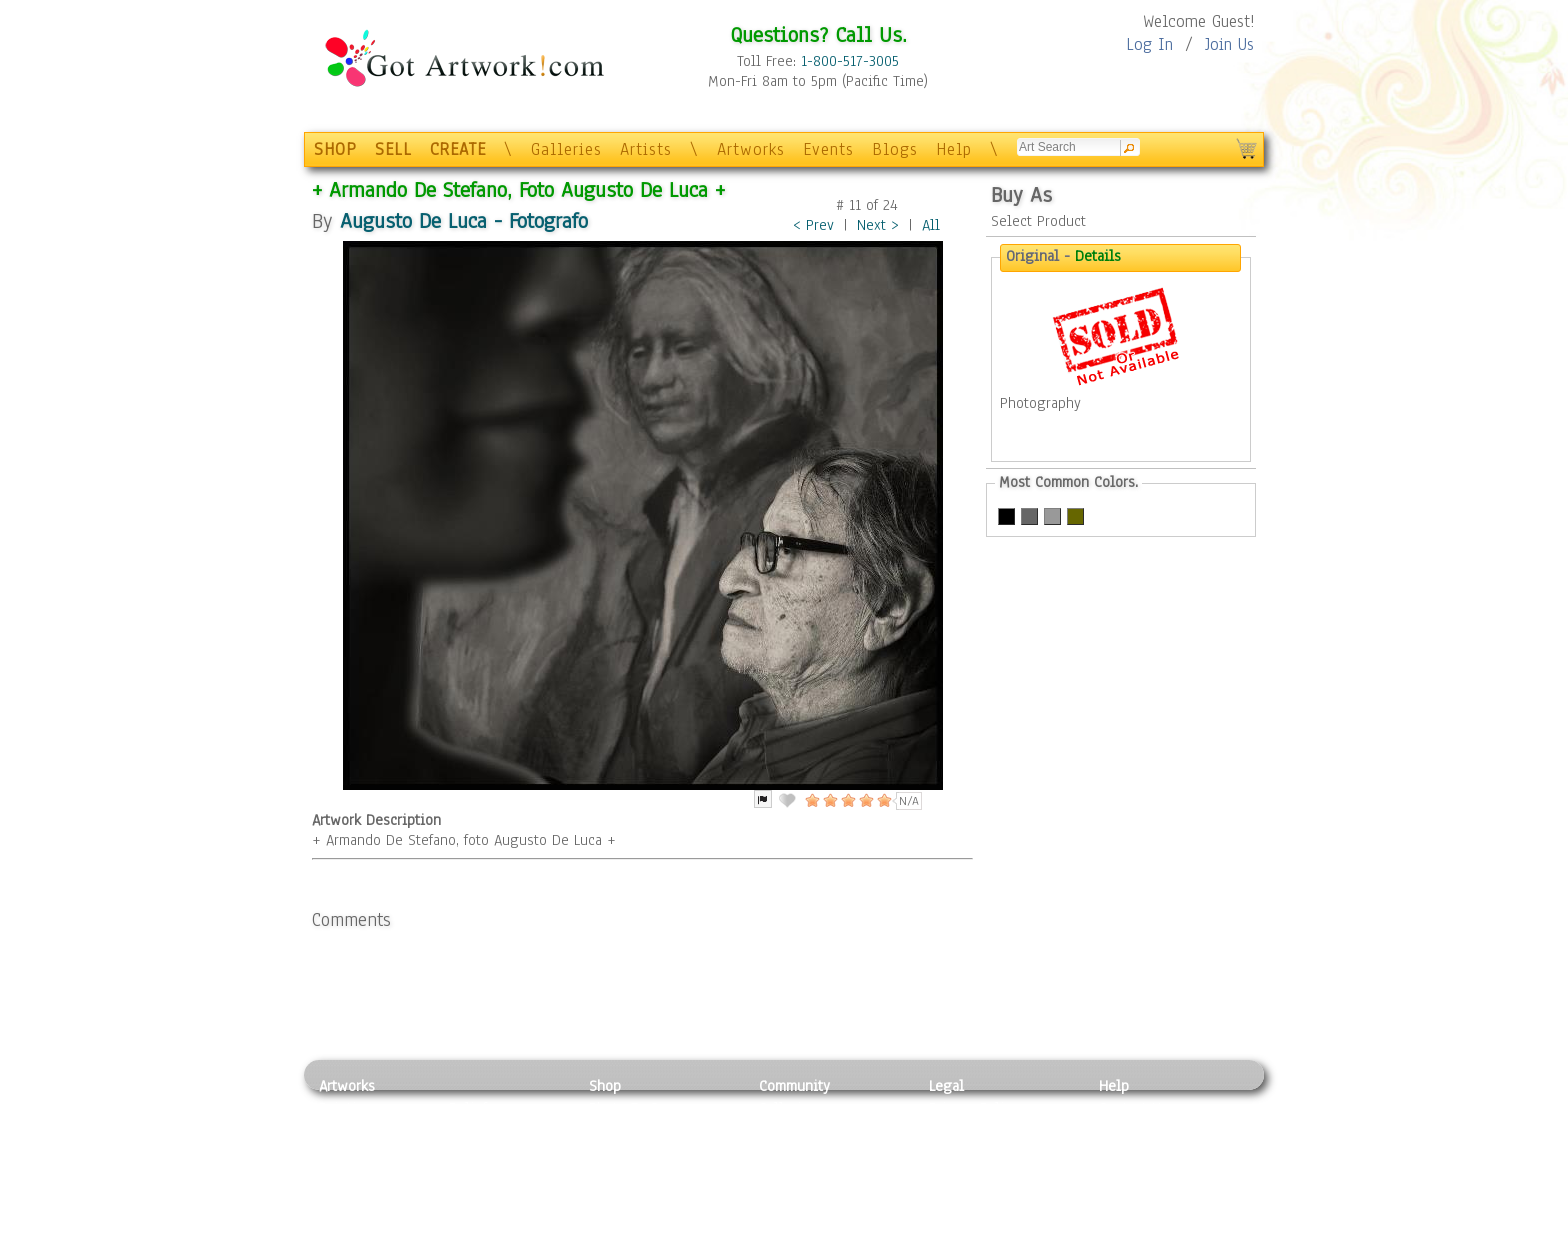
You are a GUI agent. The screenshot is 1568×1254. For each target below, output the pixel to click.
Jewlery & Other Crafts (509, 1243)
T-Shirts (614, 1198)
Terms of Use (970, 1131)
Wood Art (478, 1153)
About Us (1128, 1153)
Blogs (895, 149)
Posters (612, 1153)
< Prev (813, 225)
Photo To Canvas (641, 1108)
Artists (646, 149)
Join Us (1229, 44)
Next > (878, 225)
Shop (605, 1086)
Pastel (469, 1131)
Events (828, 149)
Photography (359, 1131)
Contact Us (1133, 1108)
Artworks (751, 149)
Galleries (566, 149)
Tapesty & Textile (504, 1198)
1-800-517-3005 (850, 61)
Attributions (962, 1153)
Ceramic (474, 1176)
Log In (1149, 44)
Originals (619, 1220)
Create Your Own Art (653, 1243)
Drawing (346, 1153)
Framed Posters (637, 1131)
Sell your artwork (815, 1198)
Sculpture (350, 1220)
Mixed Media (360, 1198)
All (931, 225)
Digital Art (353, 1176)
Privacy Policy (974, 1108)
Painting (346, 1108)
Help (954, 149)
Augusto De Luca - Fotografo (464, 220)
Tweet (1118, 1243)
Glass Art (477, 1220)
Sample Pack (1139, 1131)
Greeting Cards (637, 1176)
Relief (468, 1108)
